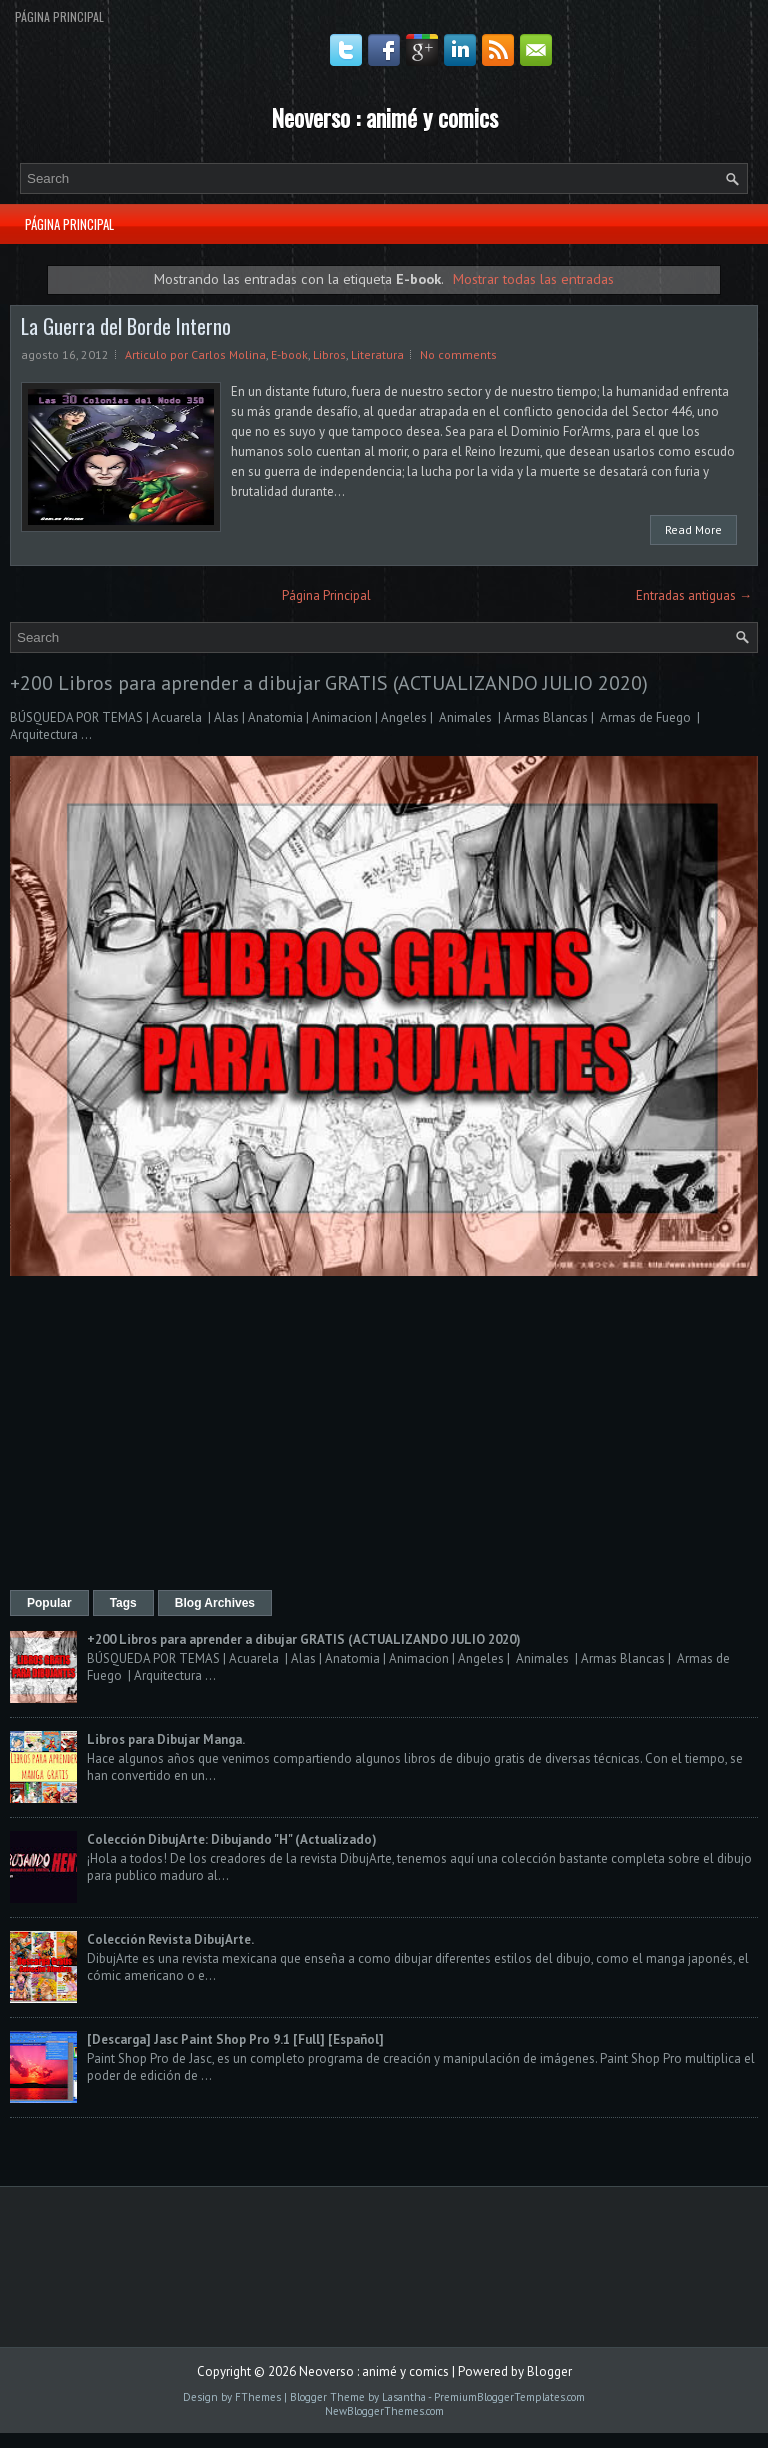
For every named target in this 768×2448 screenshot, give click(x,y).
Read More (693, 529)
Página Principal (59, 16)
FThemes (258, 2397)
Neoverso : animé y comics (384, 117)
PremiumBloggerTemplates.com (509, 2397)
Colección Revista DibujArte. (170, 1939)
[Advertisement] (384, 1435)
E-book (289, 354)
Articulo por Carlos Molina (195, 354)
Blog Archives (215, 1603)
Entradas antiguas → (694, 595)
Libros (329, 354)
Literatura (377, 354)
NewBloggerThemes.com (384, 2411)
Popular (49, 1603)
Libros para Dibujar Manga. (166, 1739)
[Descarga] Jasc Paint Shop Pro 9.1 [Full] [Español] (235, 2039)
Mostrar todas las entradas (533, 278)
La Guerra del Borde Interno (126, 326)
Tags (123, 1603)
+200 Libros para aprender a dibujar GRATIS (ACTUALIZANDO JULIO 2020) (329, 683)
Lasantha (404, 2397)
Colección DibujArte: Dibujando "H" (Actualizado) (232, 1839)
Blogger (549, 2371)
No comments (458, 354)
